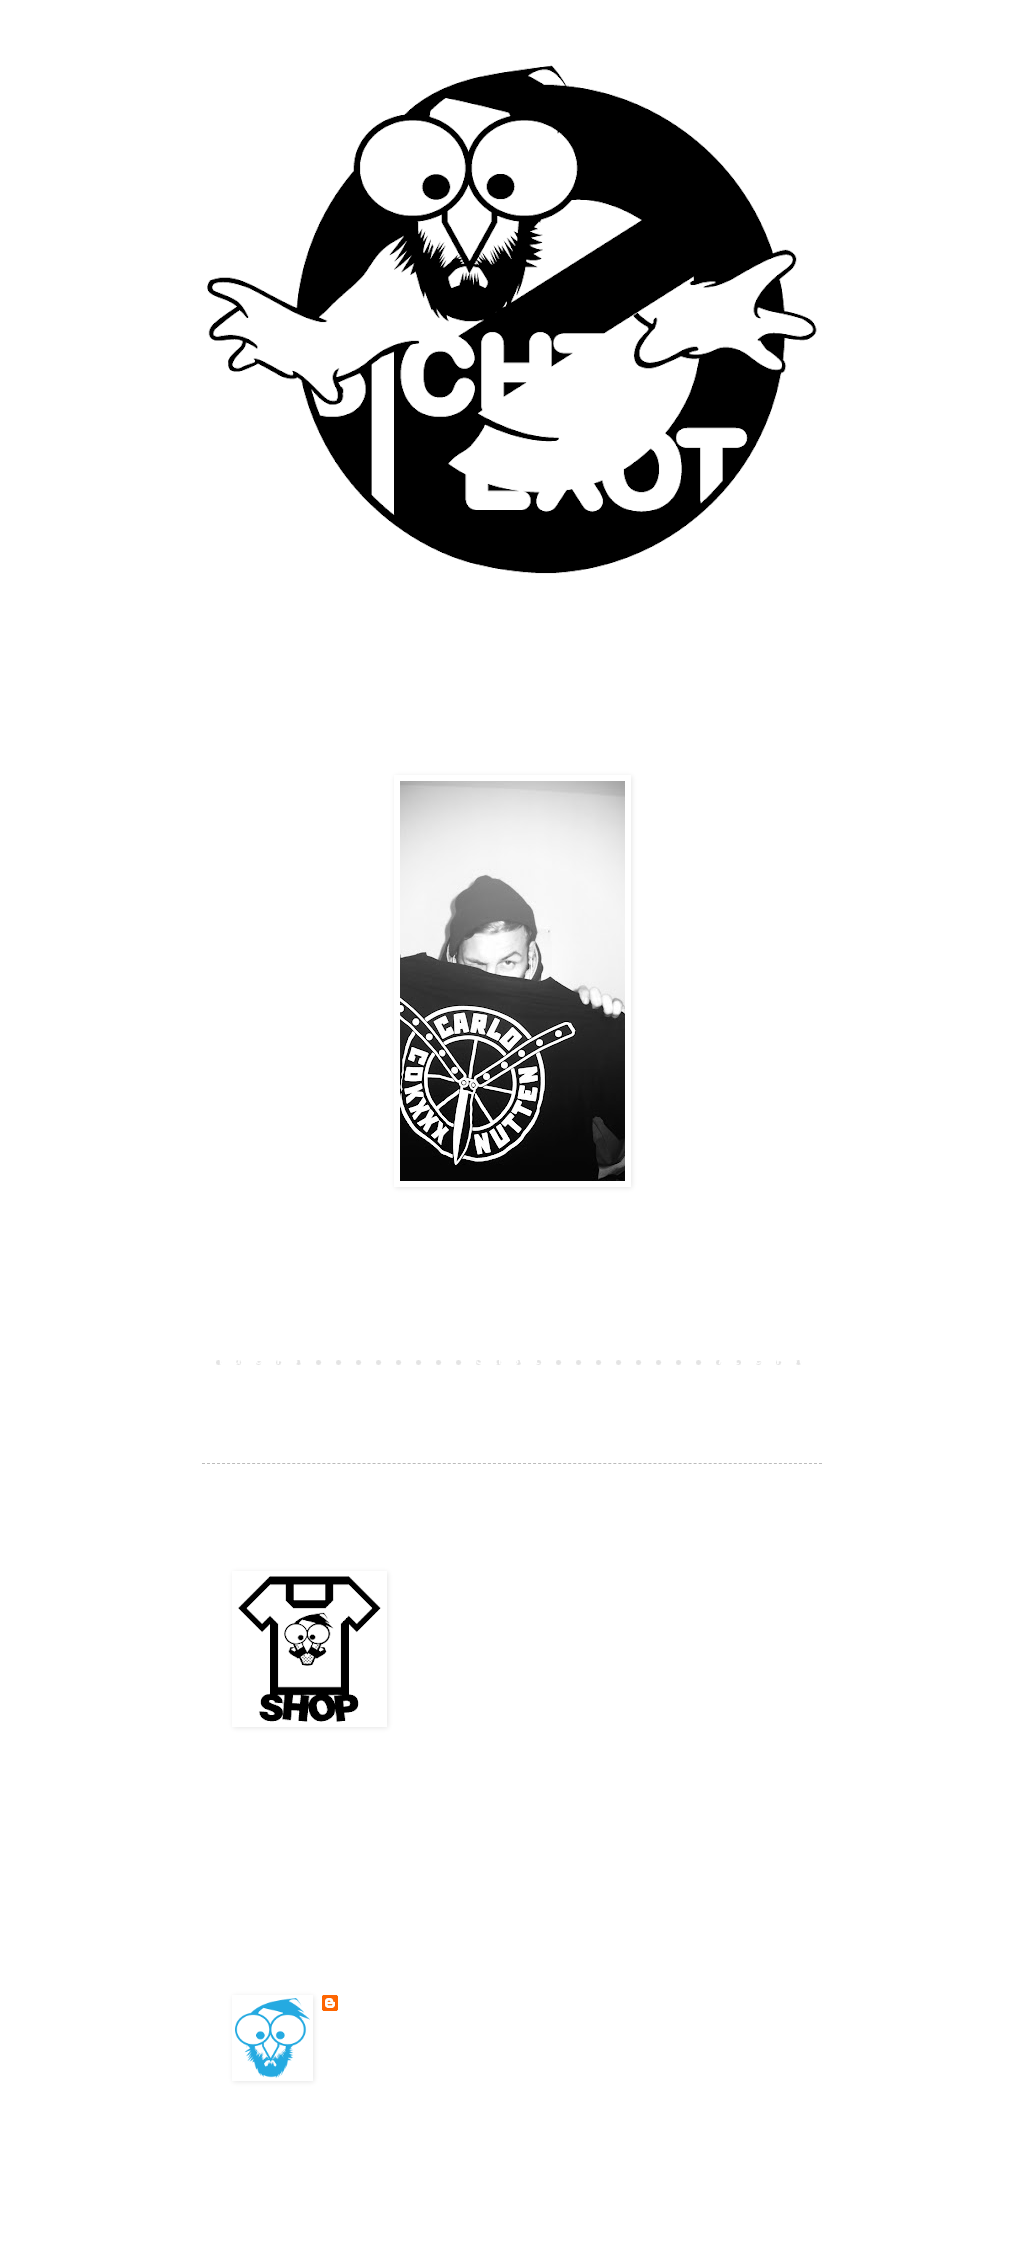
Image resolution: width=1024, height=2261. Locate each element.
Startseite (512, 1361)
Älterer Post (762, 1361)
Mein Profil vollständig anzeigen (437, 2052)
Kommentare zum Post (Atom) (386, 1390)
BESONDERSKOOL (389, 2003)
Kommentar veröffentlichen (329, 1326)
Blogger (652, 2155)
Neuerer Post (262, 1361)
